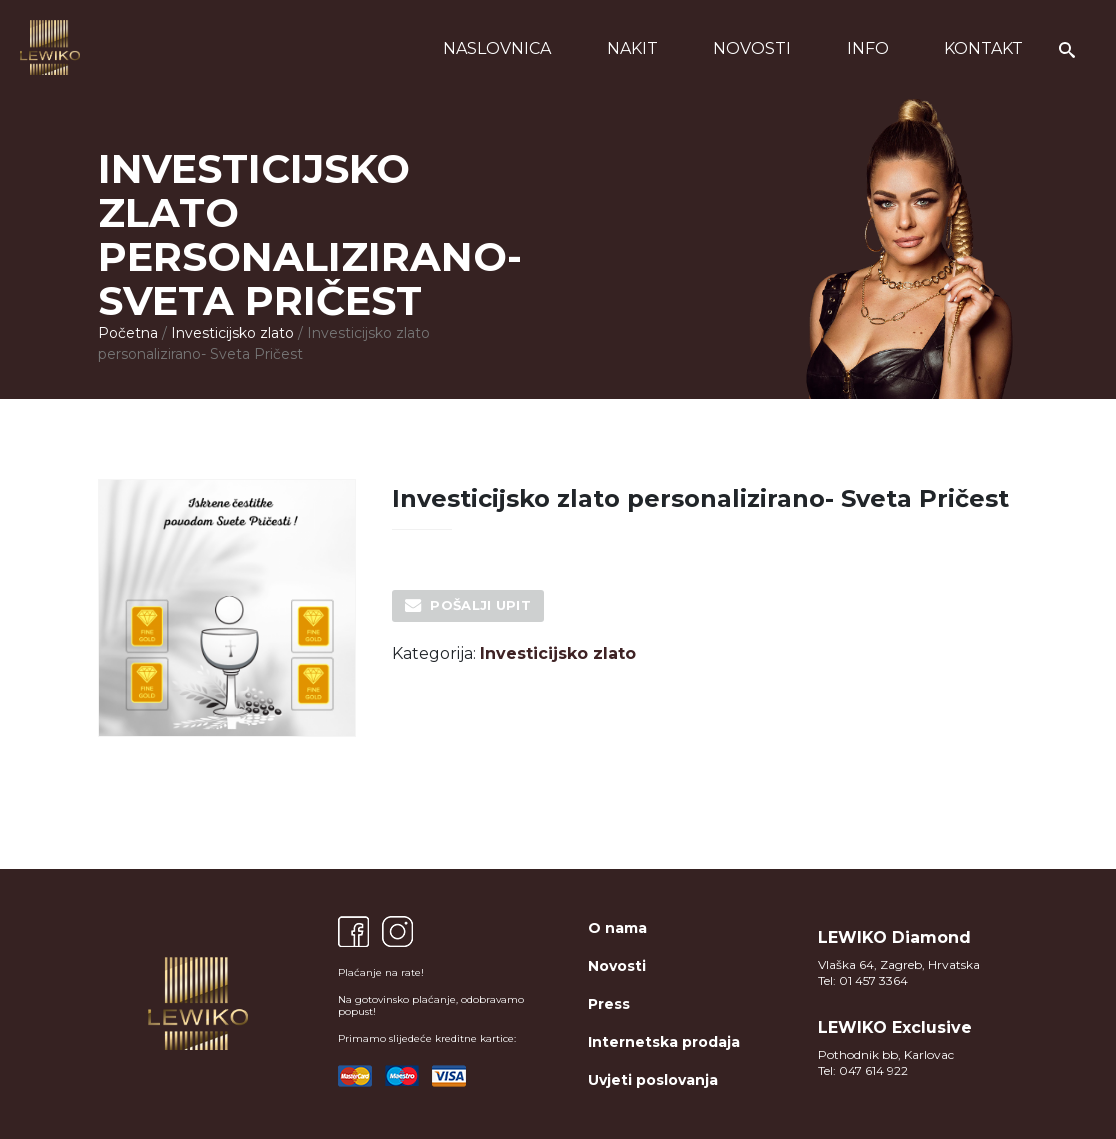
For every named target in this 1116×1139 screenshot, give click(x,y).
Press (609, 1004)
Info (868, 48)
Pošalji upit (480, 605)
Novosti (752, 48)
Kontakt (983, 48)
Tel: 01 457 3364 (863, 980)
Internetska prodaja (664, 1042)
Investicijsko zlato (232, 333)
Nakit (632, 48)
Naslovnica (497, 48)
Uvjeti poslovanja (653, 1080)
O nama (617, 928)
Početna (128, 333)
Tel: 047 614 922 (863, 1070)
